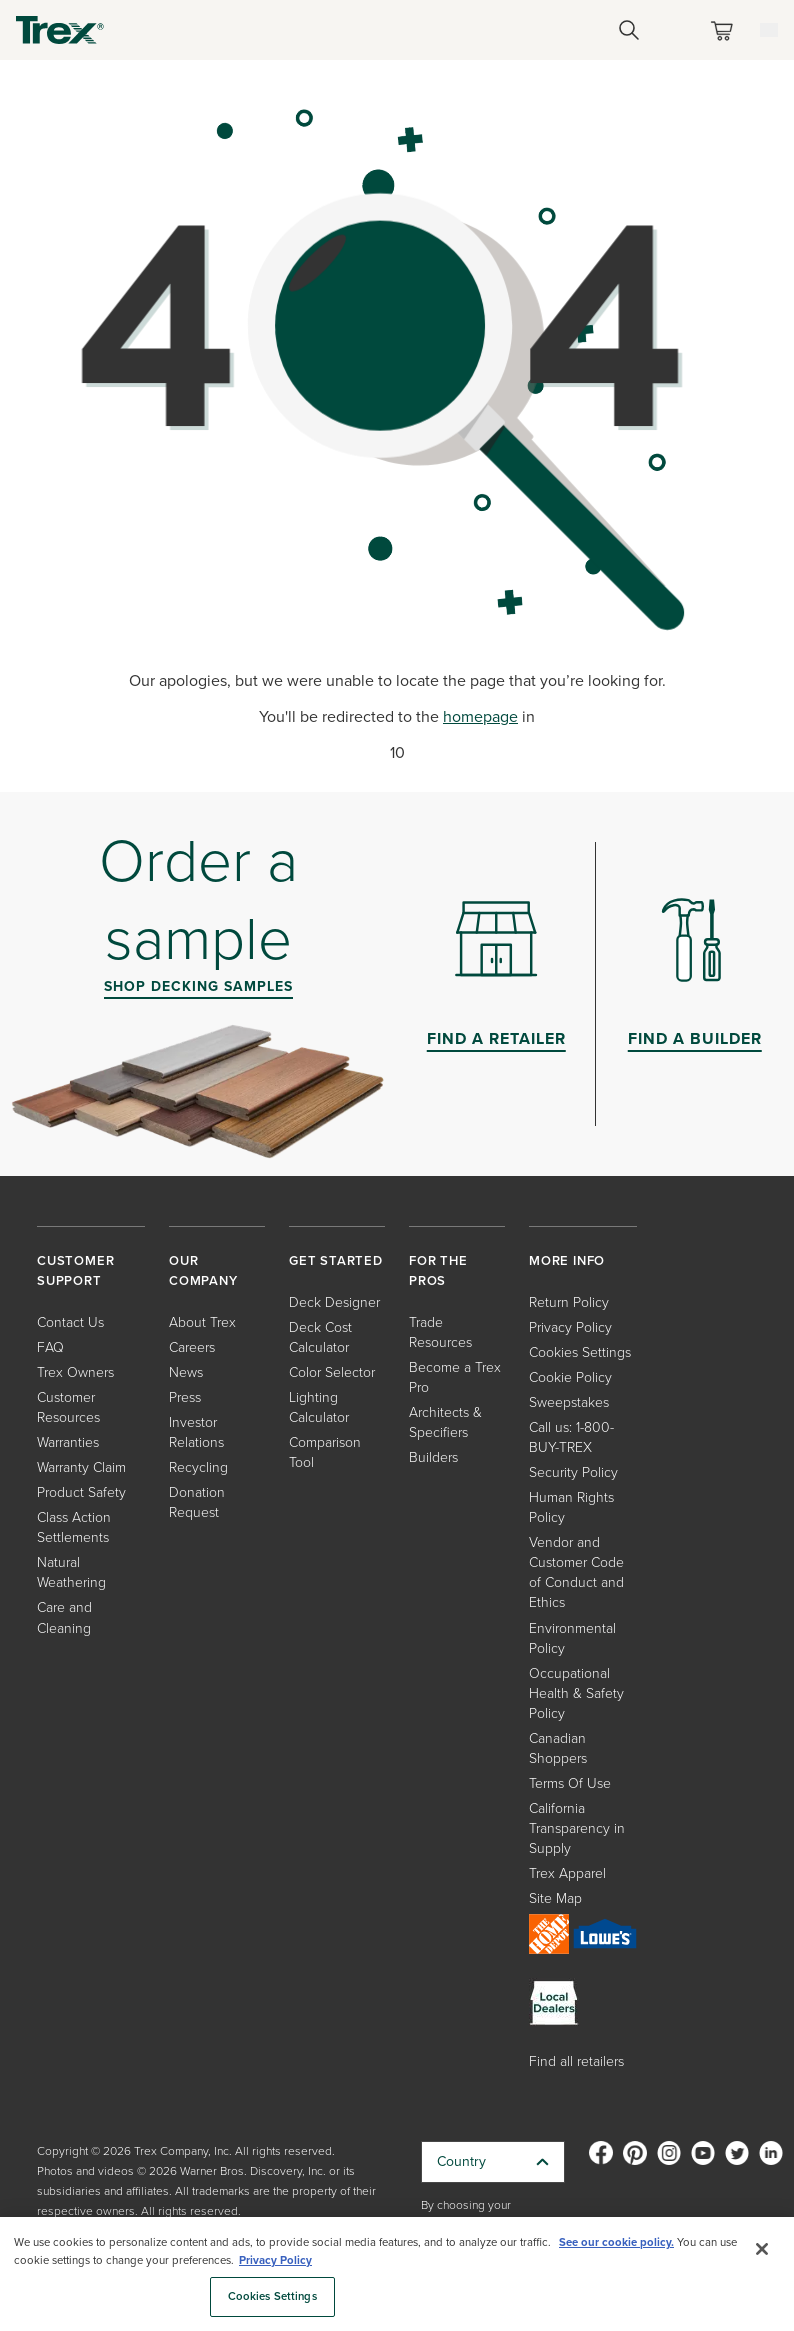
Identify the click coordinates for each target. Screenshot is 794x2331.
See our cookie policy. (616, 2242)
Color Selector (332, 1372)
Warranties (68, 1442)
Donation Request (197, 1502)
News (186, 1372)
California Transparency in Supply (577, 1828)
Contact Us (70, 1322)
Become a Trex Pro (455, 1377)
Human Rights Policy (571, 1507)
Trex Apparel (567, 1873)
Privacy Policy (570, 1327)
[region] (397, 2274)
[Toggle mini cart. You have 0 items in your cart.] (726, 30)
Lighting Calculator (319, 1407)
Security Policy (573, 1472)
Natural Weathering (71, 1572)
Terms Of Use (570, 1783)
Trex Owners (75, 1372)
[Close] (762, 2249)
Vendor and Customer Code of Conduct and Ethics (576, 1572)
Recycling (198, 1467)
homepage (480, 716)
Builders (433, 1457)
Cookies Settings (580, 1352)
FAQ (50, 1347)
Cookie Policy (570, 1377)
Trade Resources (440, 1332)
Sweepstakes (569, 1402)
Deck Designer (334, 1302)
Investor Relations (196, 1432)
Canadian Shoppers (558, 1748)
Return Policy (569, 1302)
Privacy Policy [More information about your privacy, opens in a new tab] (275, 2260)
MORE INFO (567, 1260)
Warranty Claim (81, 1467)
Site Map (555, 1898)
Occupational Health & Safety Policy (576, 1693)
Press (185, 1397)
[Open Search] (629, 30)
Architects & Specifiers (445, 1422)
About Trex (202, 1322)
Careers (192, 1347)
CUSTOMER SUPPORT (75, 1270)
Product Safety (81, 1492)
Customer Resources (68, 1407)
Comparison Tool (325, 1452)
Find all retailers (576, 2061)
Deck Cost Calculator (320, 1337)
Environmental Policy (572, 1638)
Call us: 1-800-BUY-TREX (571, 1437)
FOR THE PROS (438, 1270)
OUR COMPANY (203, 1270)
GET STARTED (336, 1260)
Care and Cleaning (64, 1617)
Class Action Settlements (74, 1527)
